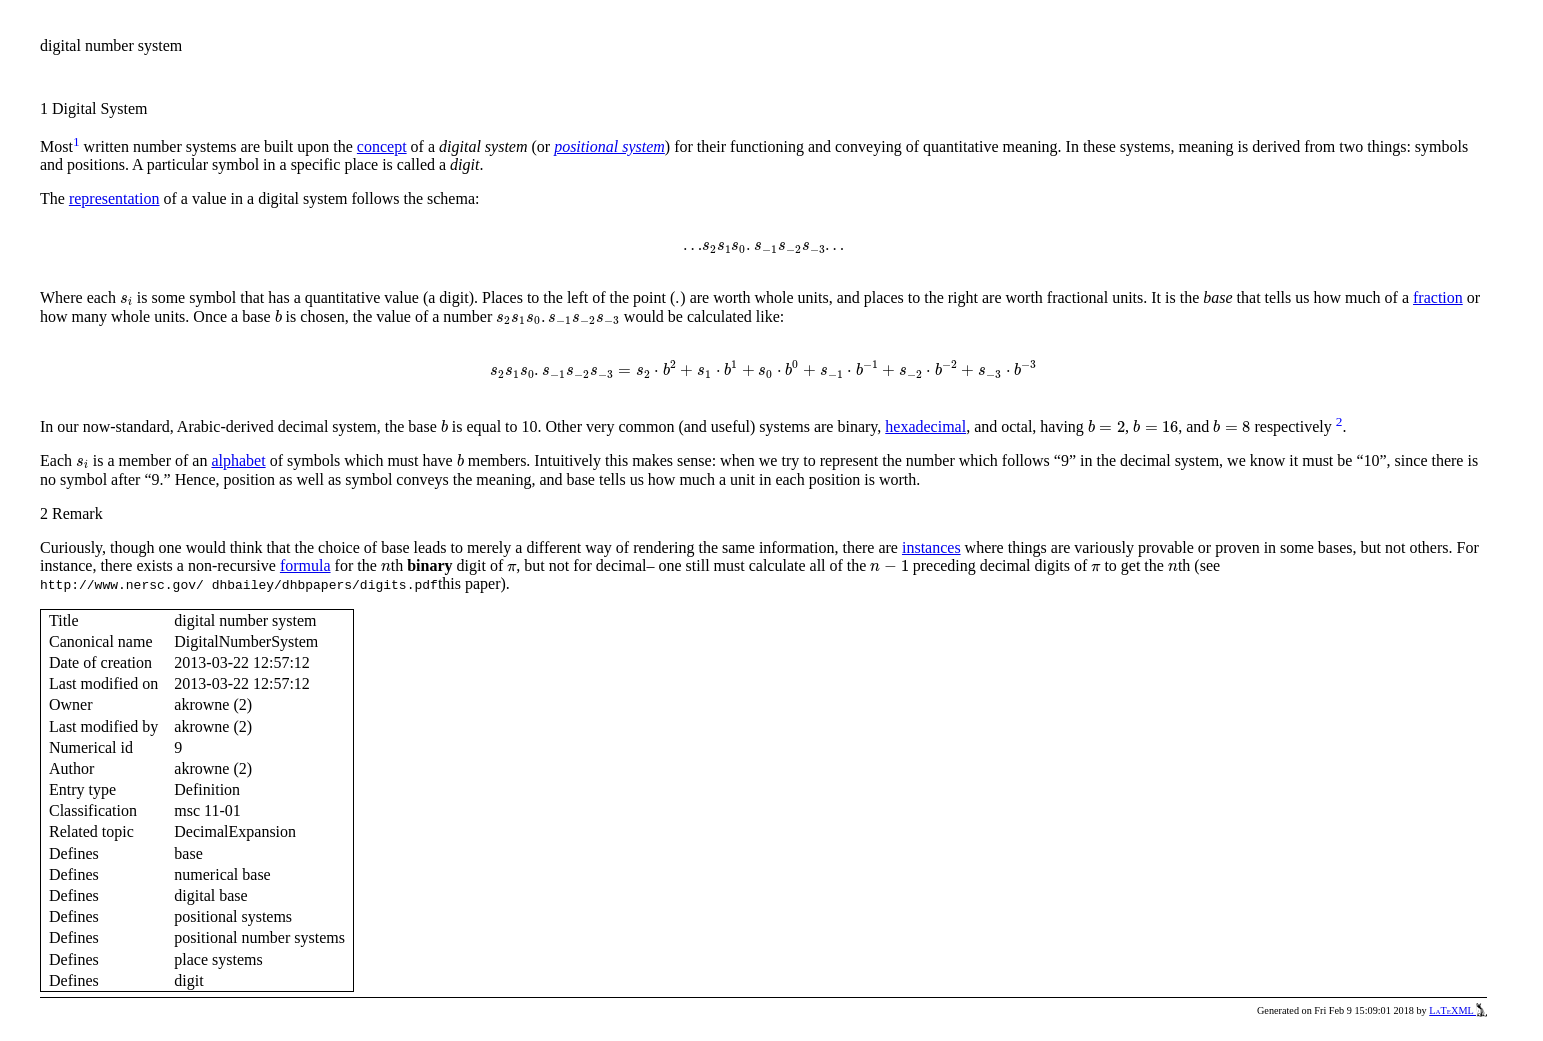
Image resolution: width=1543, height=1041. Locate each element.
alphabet (238, 460)
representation (114, 198)
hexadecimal (925, 426)
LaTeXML (1458, 1010)
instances (931, 547)
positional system (609, 146)
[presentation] (764, 248)
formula (305, 565)
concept (382, 146)
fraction (1438, 297)
